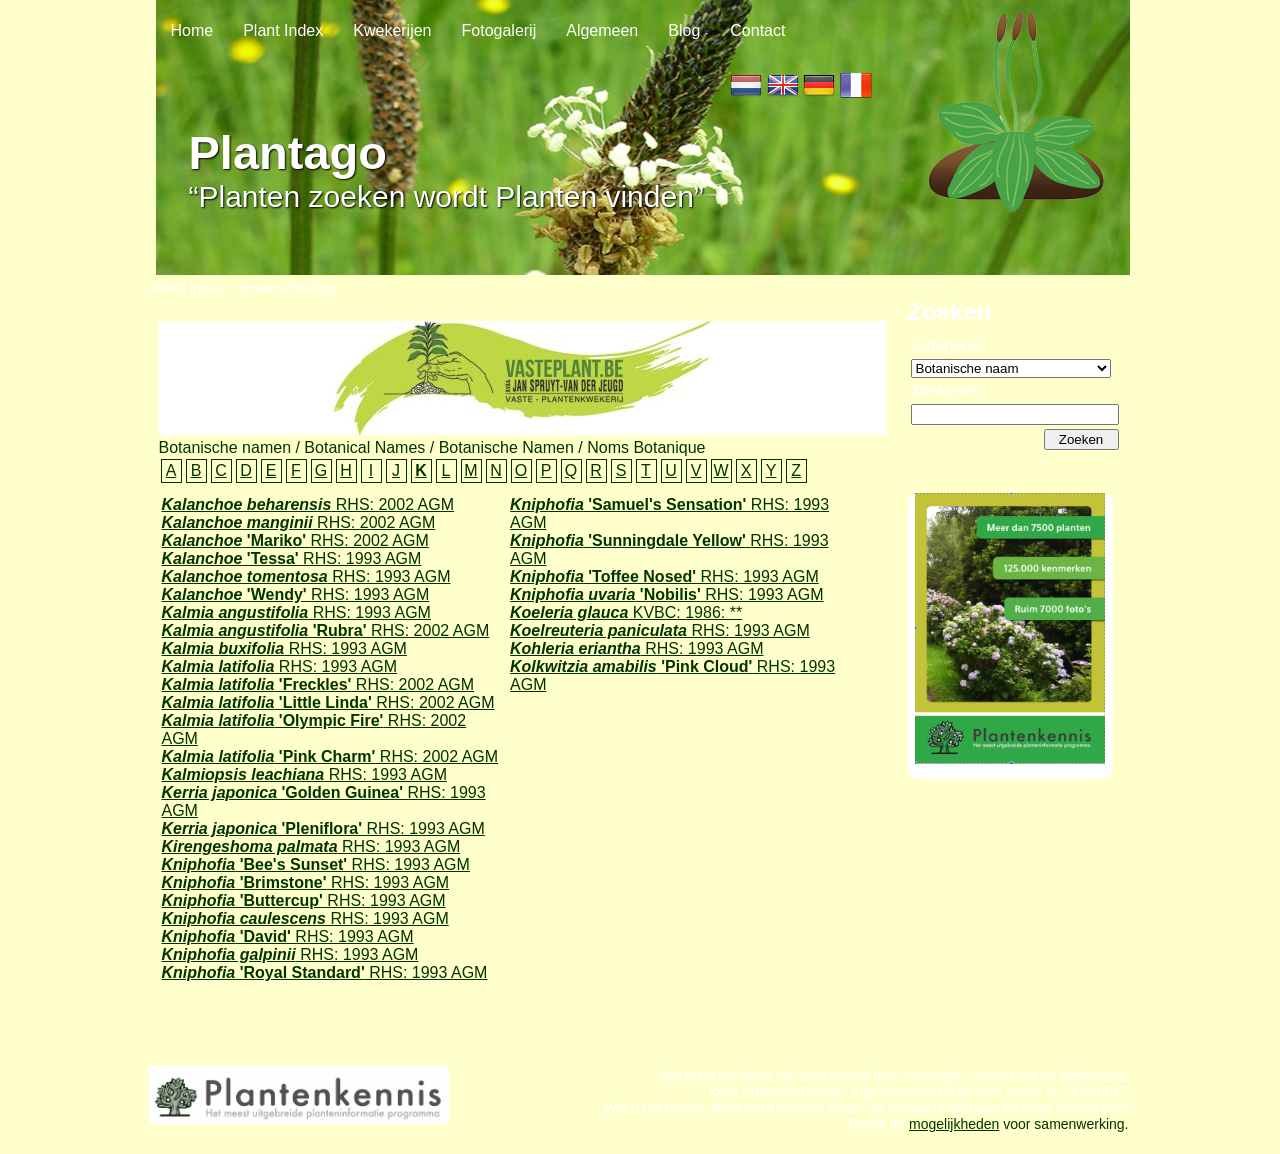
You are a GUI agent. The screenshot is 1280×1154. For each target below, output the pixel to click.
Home (192, 30)
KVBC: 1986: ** (626, 612)
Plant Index (283, 30)
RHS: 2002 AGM (308, 504)
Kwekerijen (392, 30)
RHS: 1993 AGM (292, 558)
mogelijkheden (954, 1142)
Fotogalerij (499, 30)
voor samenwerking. (1063, 1142)
